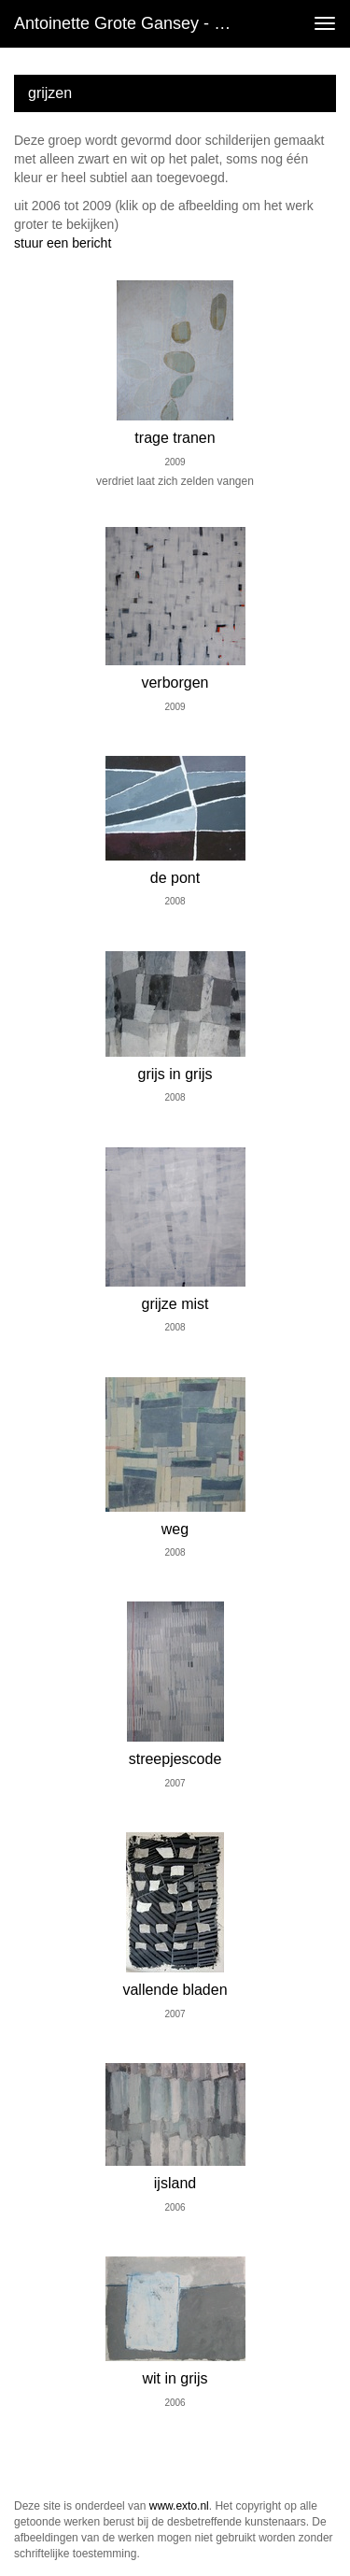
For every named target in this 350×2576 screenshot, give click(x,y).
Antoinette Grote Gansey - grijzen (134, 23)
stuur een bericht (62, 242)
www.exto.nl (179, 2505)
